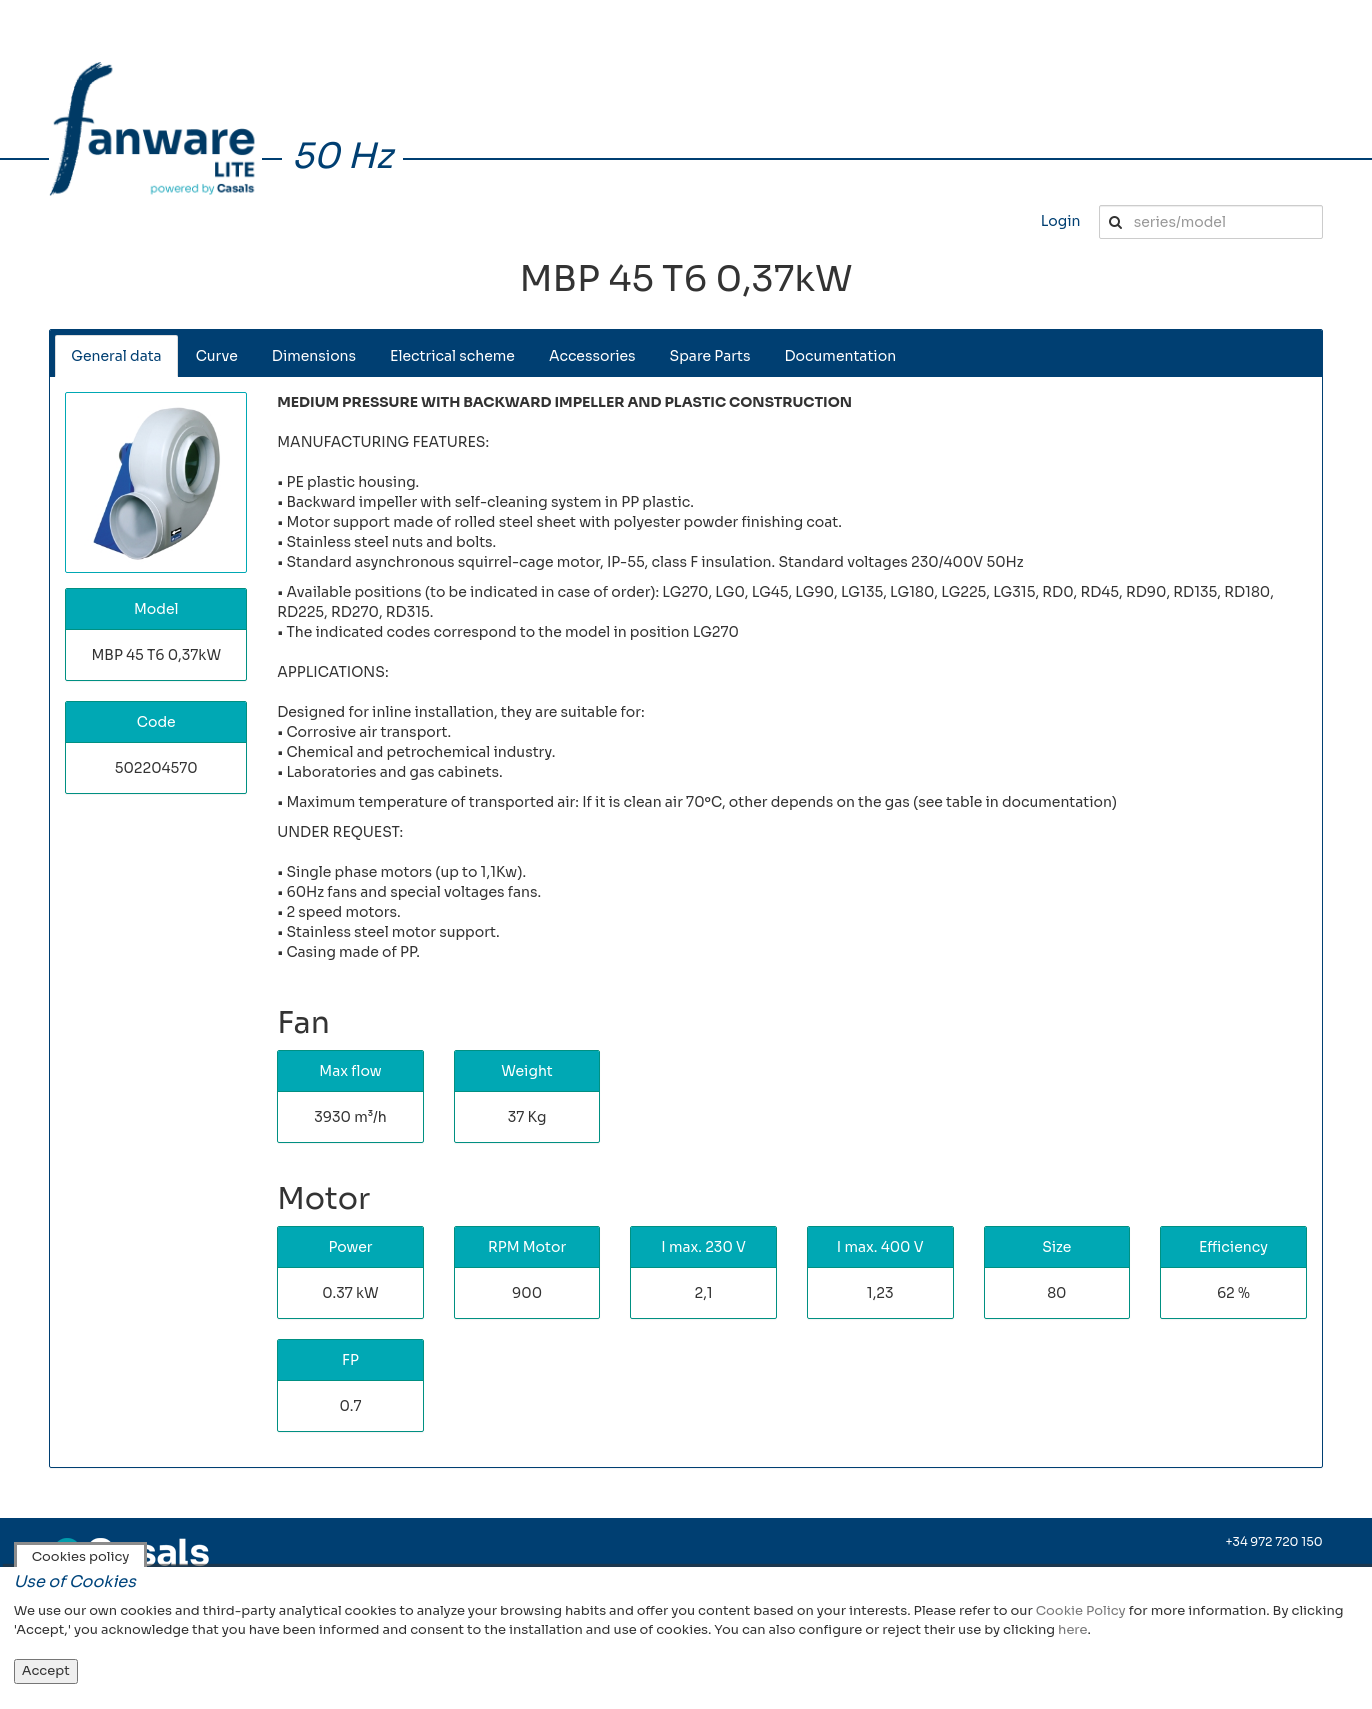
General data (116, 356)
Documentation (841, 356)
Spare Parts (710, 356)
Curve (217, 356)
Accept (46, 1670)
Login (1061, 221)
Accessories (592, 356)
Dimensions (314, 356)
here (1072, 1629)
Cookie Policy (1081, 1610)
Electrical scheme (452, 356)
